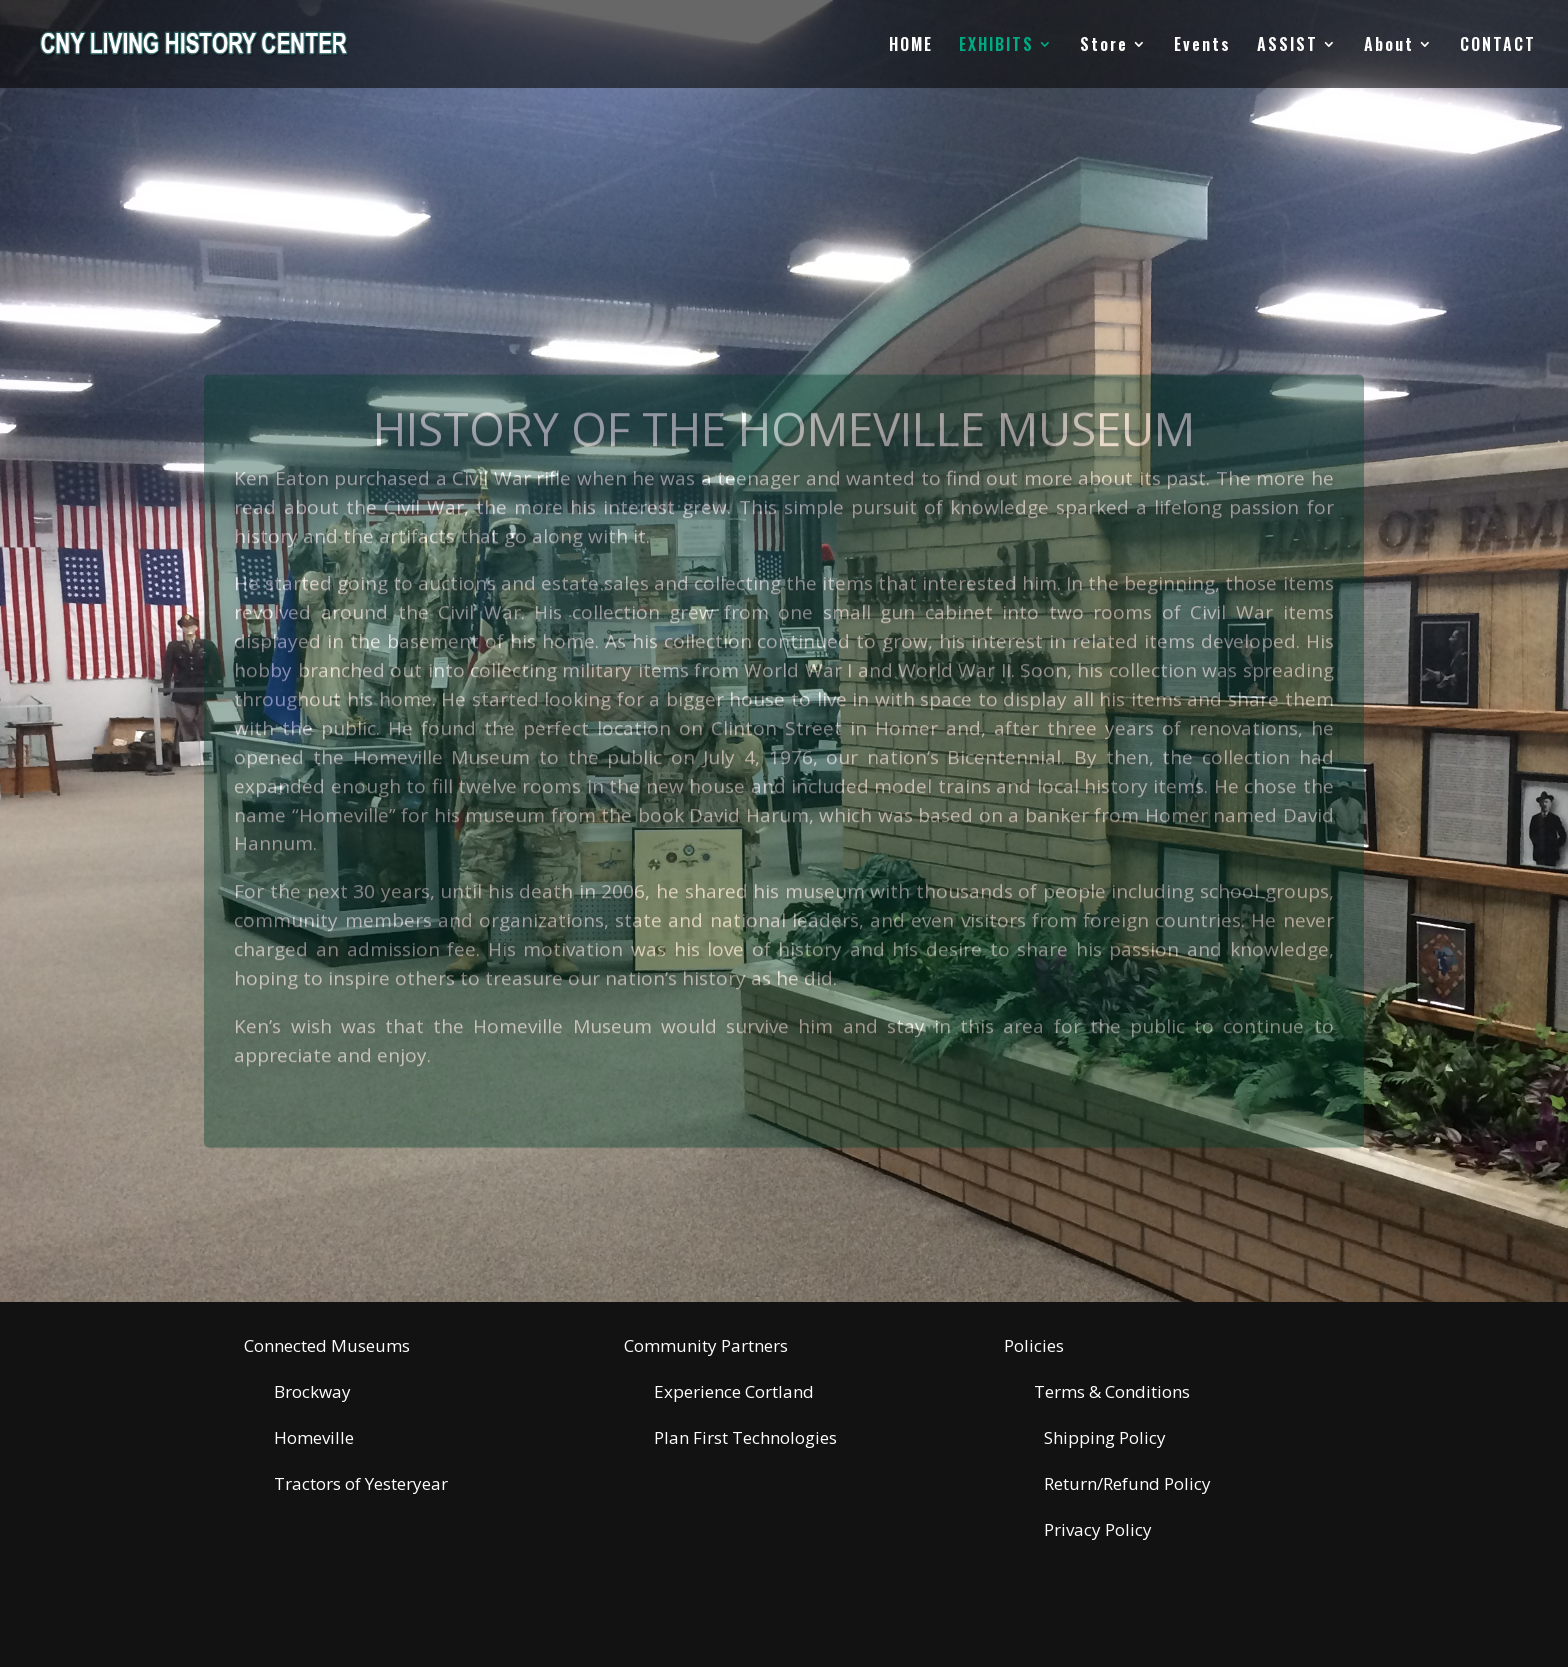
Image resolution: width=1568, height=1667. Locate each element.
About (1389, 46)
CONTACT (1498, 46)
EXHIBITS (996, 46)
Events (1202, 46)
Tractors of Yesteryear (361, 1483)
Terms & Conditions (1112, 1391)
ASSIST (1287, 46)
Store (1104, 46)
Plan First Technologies (745, 1437)
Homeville (314, 1437)
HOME (911, 46)
